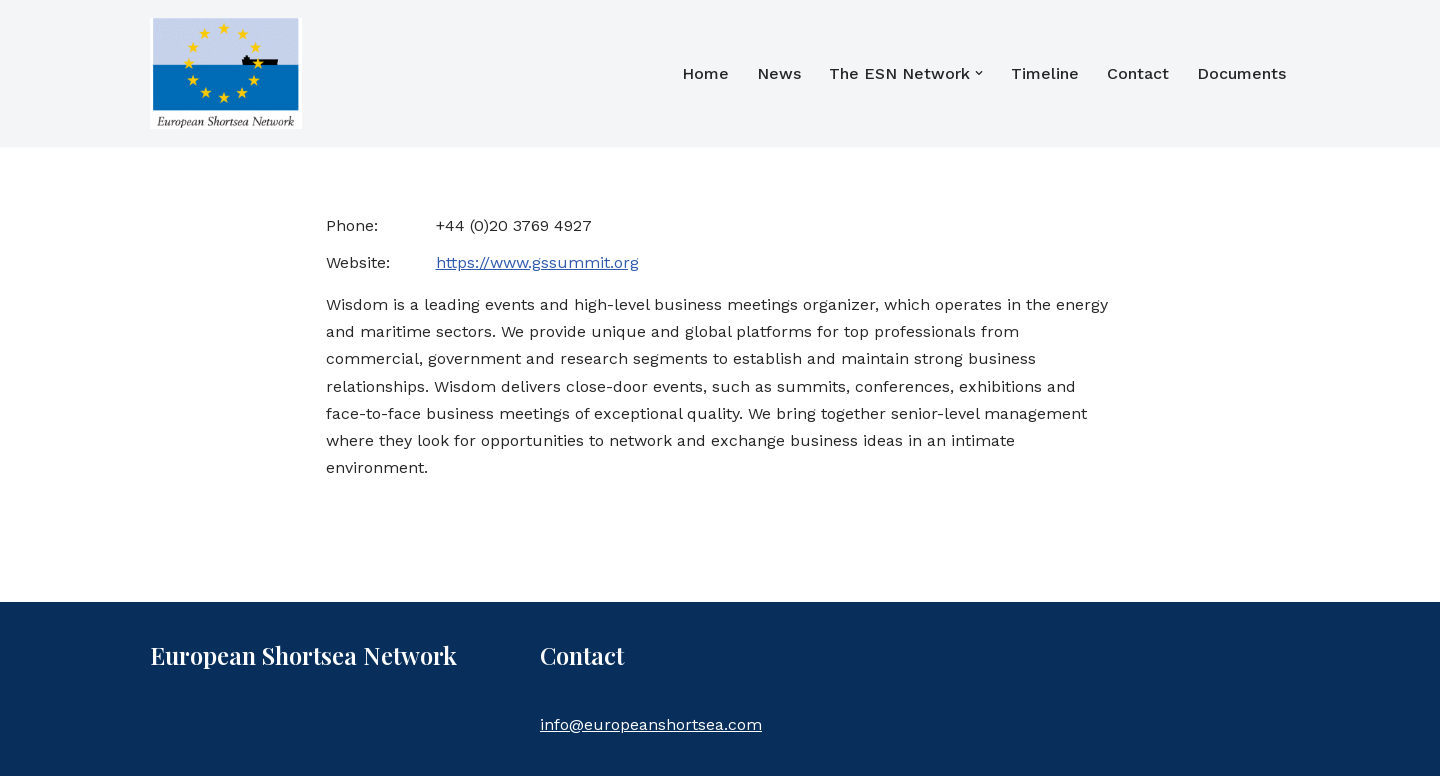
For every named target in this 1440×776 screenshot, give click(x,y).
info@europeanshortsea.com (651, 724)
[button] (979, 73)
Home (705, 73)
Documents (1241, 73)
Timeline (1045, 73)
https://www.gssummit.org (537, 262)
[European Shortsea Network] (226, 73)
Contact (1138, 73)
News (779, 73)
